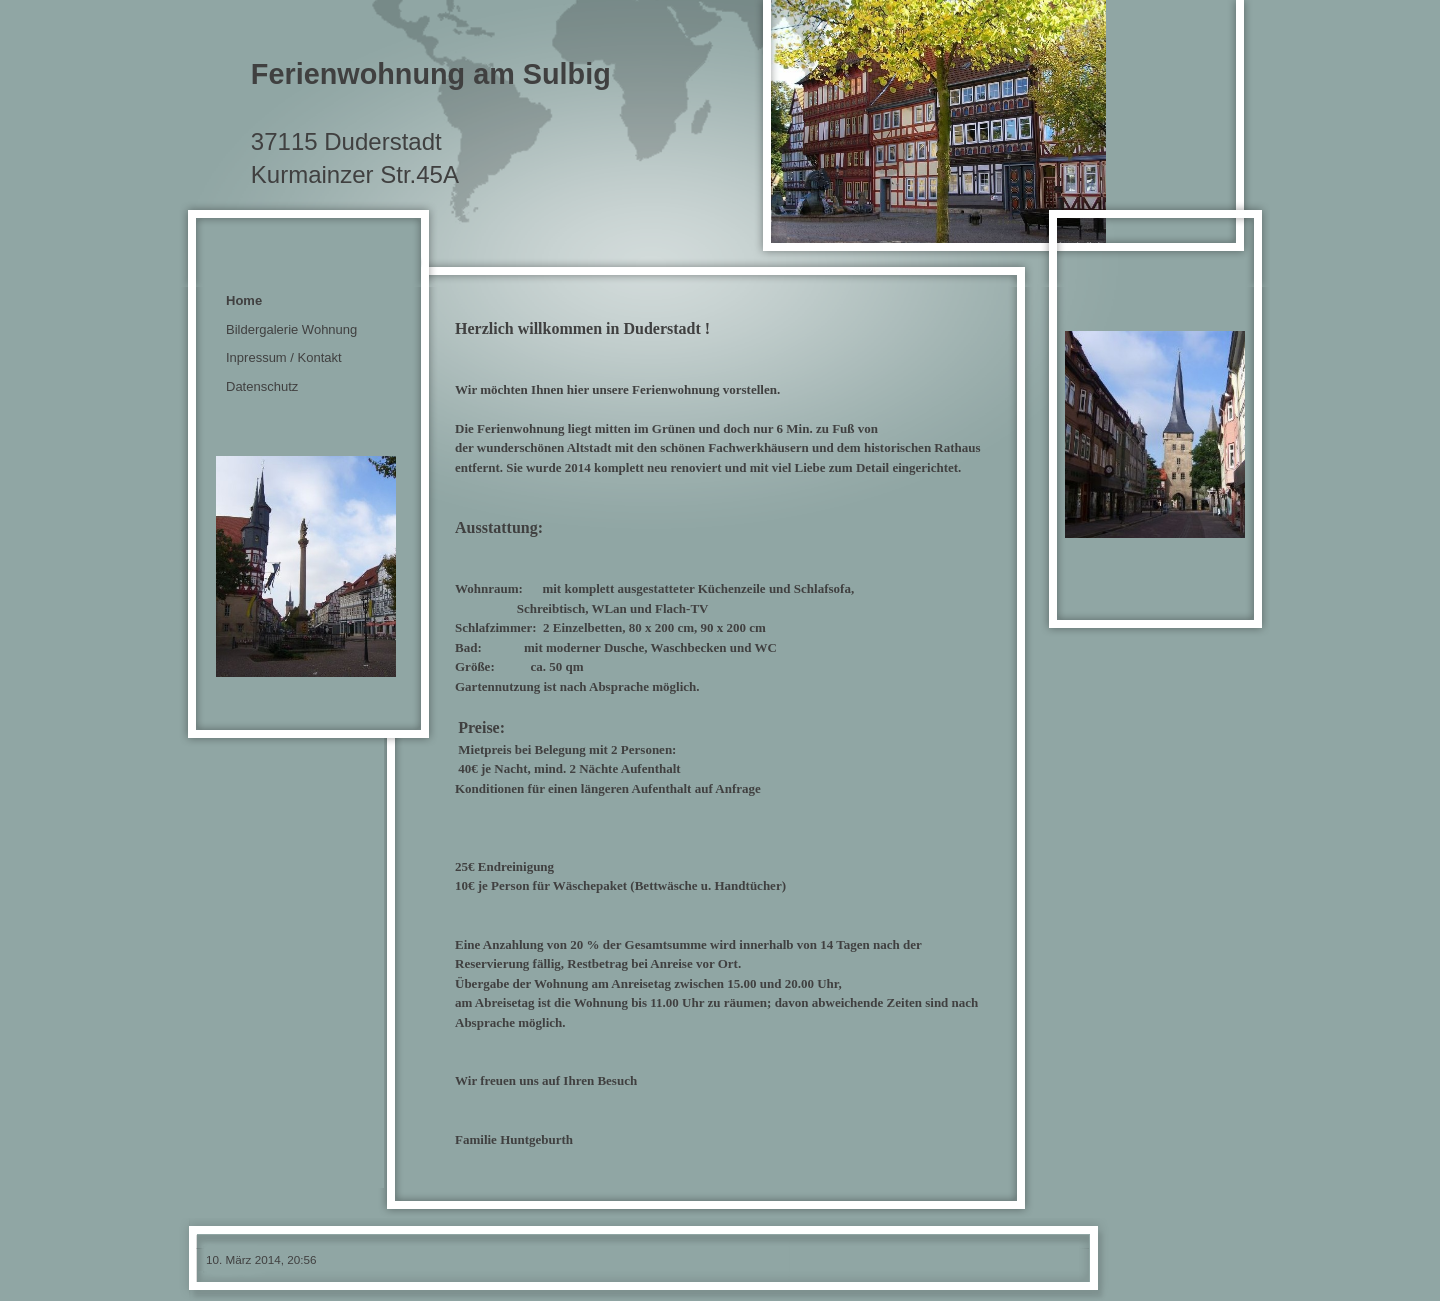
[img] (720, 143)
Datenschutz (262, 386)
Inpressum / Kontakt (284, 357)
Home (244, 300)
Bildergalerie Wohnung (291, 329)
